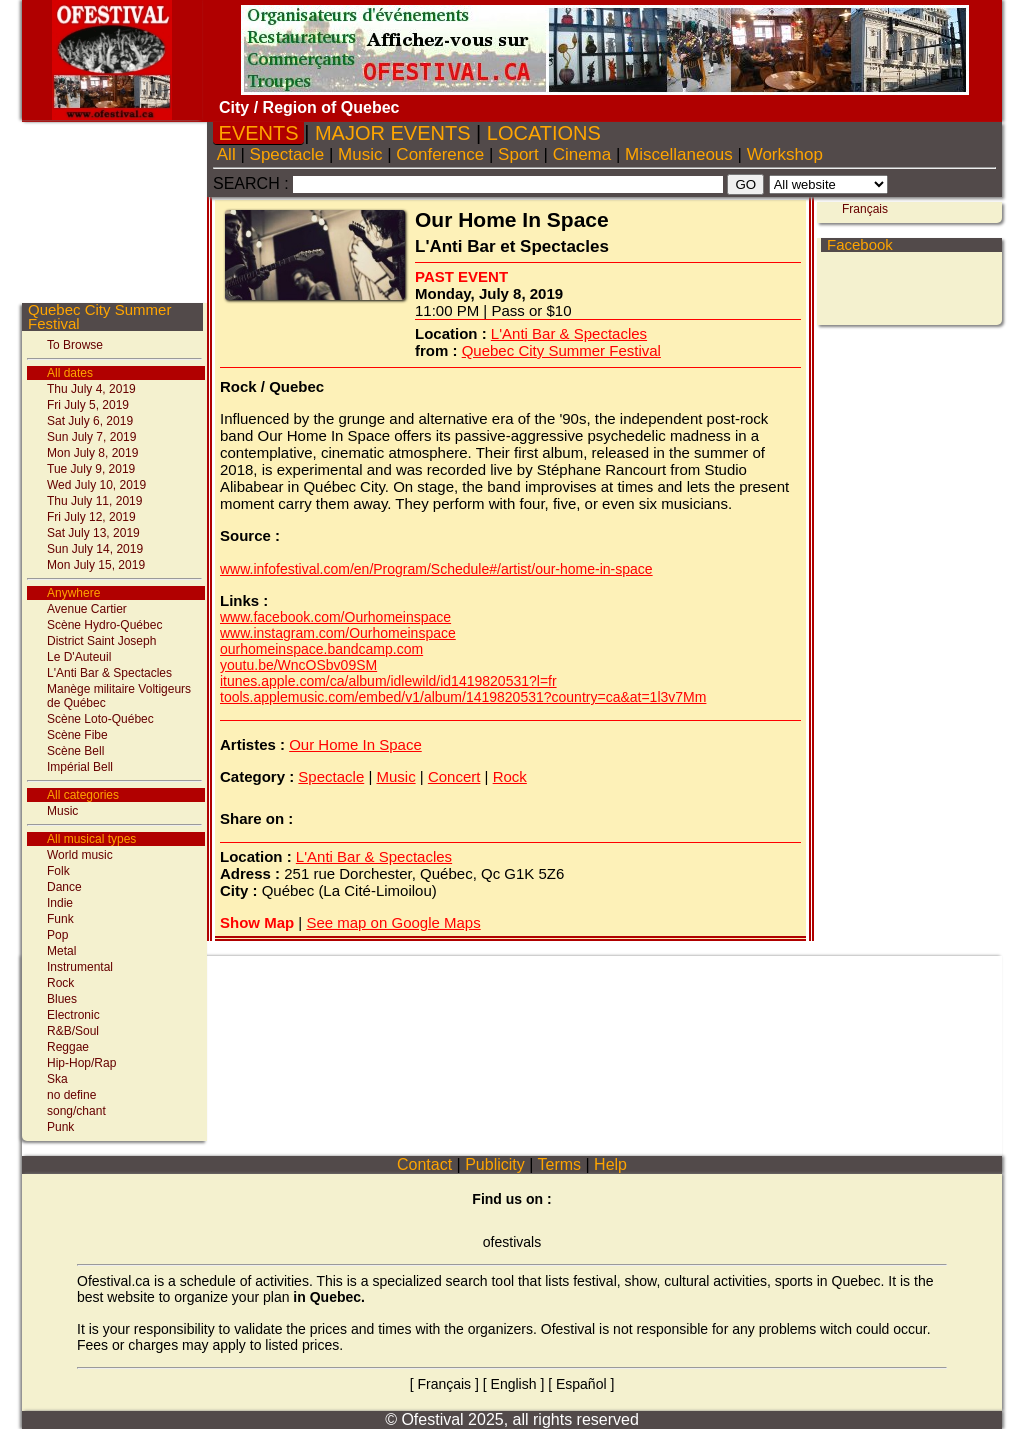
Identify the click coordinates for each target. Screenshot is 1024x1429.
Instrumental (80, 967)
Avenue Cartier (87, 609)
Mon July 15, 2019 (96, 565)
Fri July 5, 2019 (88, 405)
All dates (70, 373)
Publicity (495, 1164)
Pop (57, 935)
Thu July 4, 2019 (91, 389)
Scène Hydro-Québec (104, 625)
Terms (559, 1164)
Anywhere (73, 593)
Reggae (68, 1047)
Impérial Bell (80, 767)
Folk (58, 871)
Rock (60, 983)
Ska (57, 1079)
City (234, 107)
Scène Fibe (77, 735)
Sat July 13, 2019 (93, 533)
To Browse (75, 345)
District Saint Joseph (101, 641)
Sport (518, 154)
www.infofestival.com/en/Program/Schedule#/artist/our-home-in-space (436, 569)
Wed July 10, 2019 (96, 485)
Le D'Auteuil (79, 657)
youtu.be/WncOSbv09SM (298, 665)
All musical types (91, 839)
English (514, 1384)
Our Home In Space (355, 744)
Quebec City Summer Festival (99, 316)
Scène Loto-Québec (100, 719)
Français (865, 209)
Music (62, 811)
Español (581, 1384)
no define (71, 1095)
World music (80, 855)
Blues (62, 999)
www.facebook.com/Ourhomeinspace (335, 617)
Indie (60, 903)
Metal (61, 951)
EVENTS (258, 133)
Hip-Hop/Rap (81, 1063)
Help (611, 1164)
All (226, 154)
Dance (64, 887)
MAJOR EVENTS (392, 133)
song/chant (76, 1111)
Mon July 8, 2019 (92, 453)
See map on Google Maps (393, 922)
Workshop (785, 154)
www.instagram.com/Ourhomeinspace (338, 633)
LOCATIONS (543, 133)
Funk (60, 919)
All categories (83, 795)
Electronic (73, 1015)
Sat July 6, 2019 (90, 421)
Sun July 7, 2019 (91, 437)
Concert (454, 776)
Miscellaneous (678, 154)
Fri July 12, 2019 (91, 517)
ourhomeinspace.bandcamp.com (321, 649)
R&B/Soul (73, 1031)
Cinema (582, 154)
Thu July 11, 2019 (94, 501)
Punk (60, 1127)
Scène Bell (75, 751)
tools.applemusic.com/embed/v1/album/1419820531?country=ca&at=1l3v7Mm (463, 697)
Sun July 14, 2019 (95, 549)
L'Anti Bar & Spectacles (109, 673)
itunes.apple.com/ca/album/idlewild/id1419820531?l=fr (388, 681)
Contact (425, 1164)
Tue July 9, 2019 (91, 469)
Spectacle (287, 154)
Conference (440, 154)
